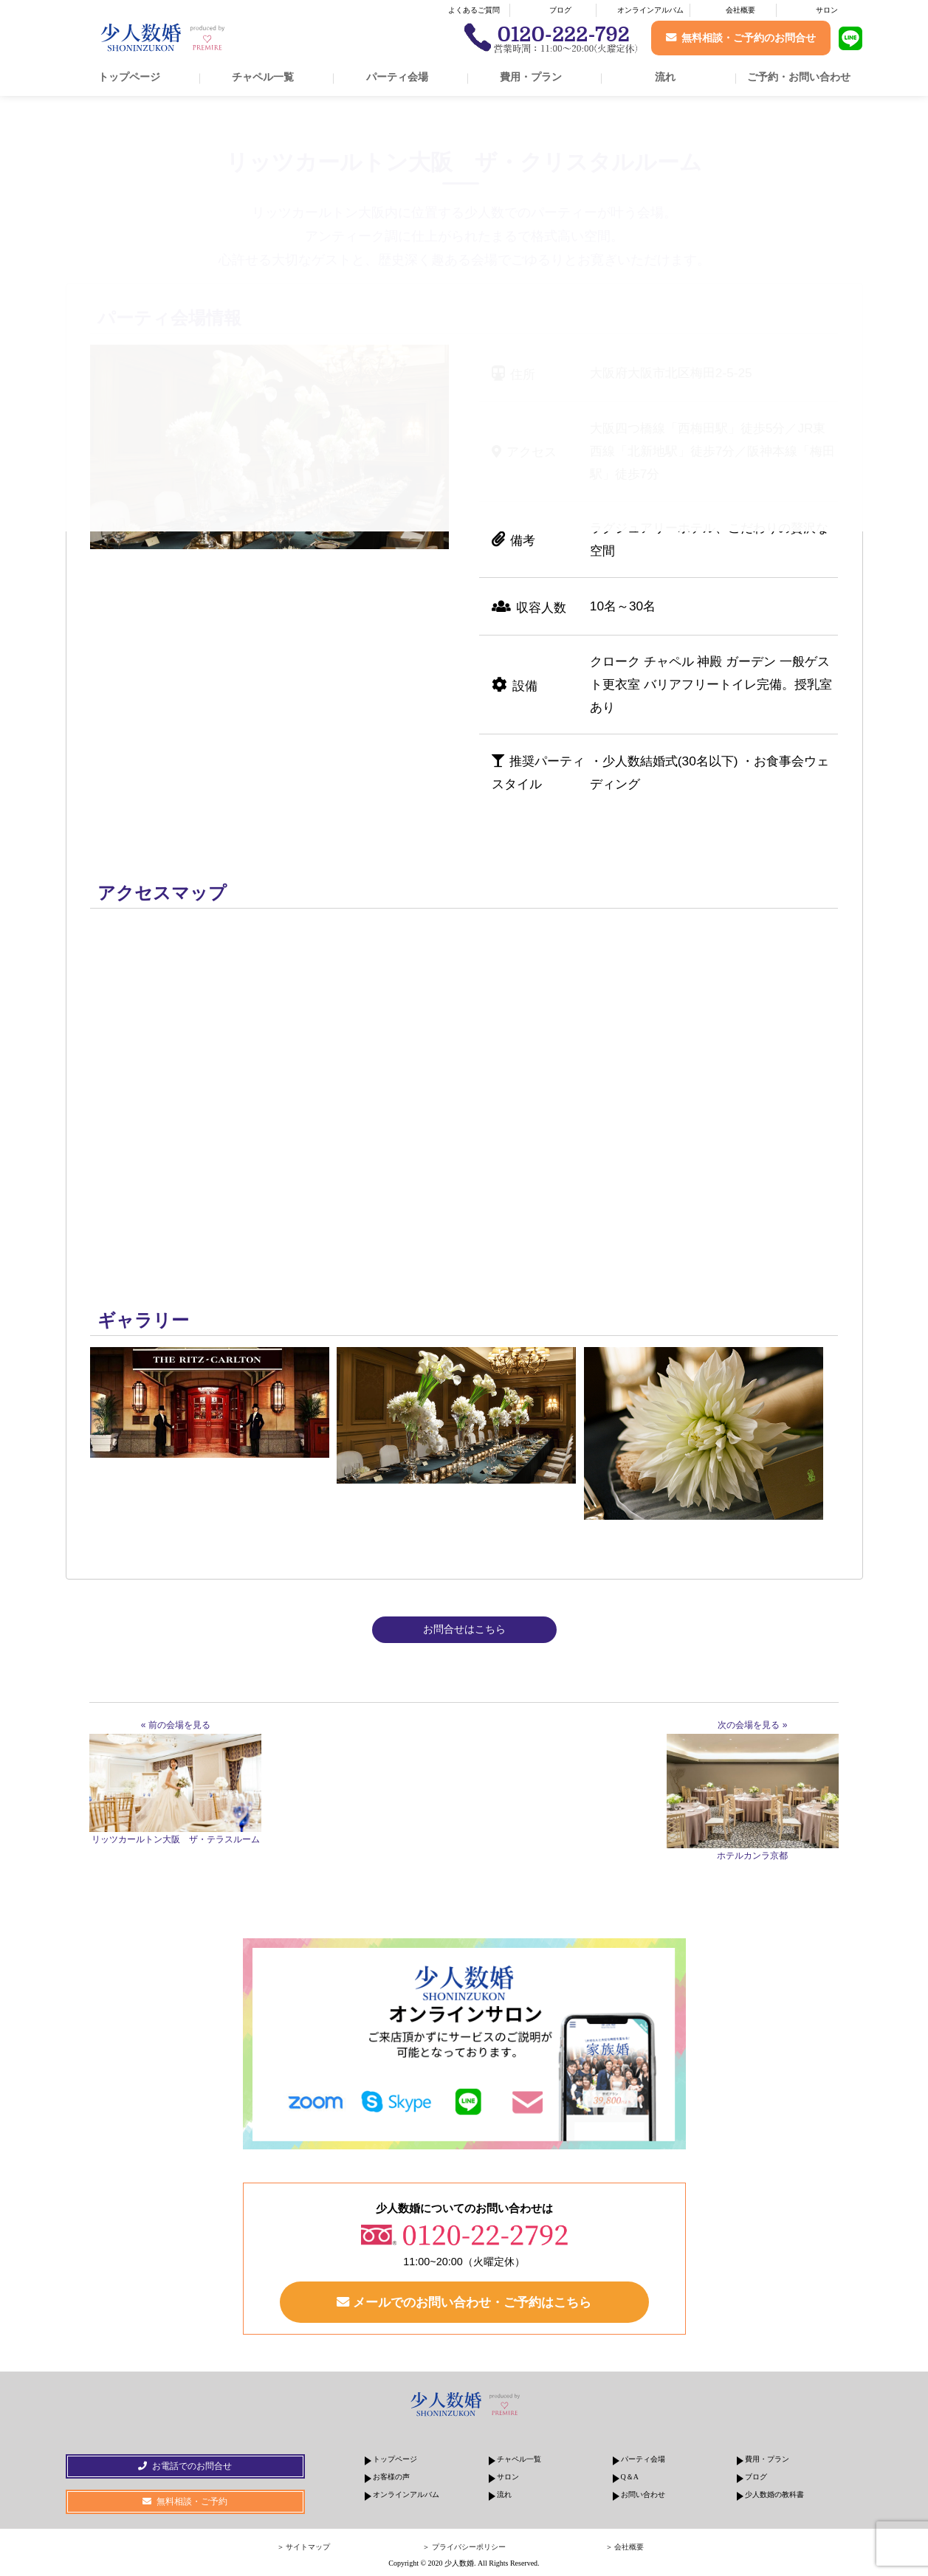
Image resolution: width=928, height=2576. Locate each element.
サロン (827, 10)
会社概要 (740, 10)
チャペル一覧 (263, 77)
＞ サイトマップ (304, 2547)
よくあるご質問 (474, 10)
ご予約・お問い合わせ (798, 77)
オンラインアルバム (650, 10)
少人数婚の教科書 (774, 2494)
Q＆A (630, 2477)
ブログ (560, 10)
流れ (665, 77)
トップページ (129, 77)
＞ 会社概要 (625, 2547)
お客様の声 (391, 2477)
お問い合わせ (643, 2494)
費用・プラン (531, 77)
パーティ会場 (397, 77)
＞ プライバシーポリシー (464, 2547)
